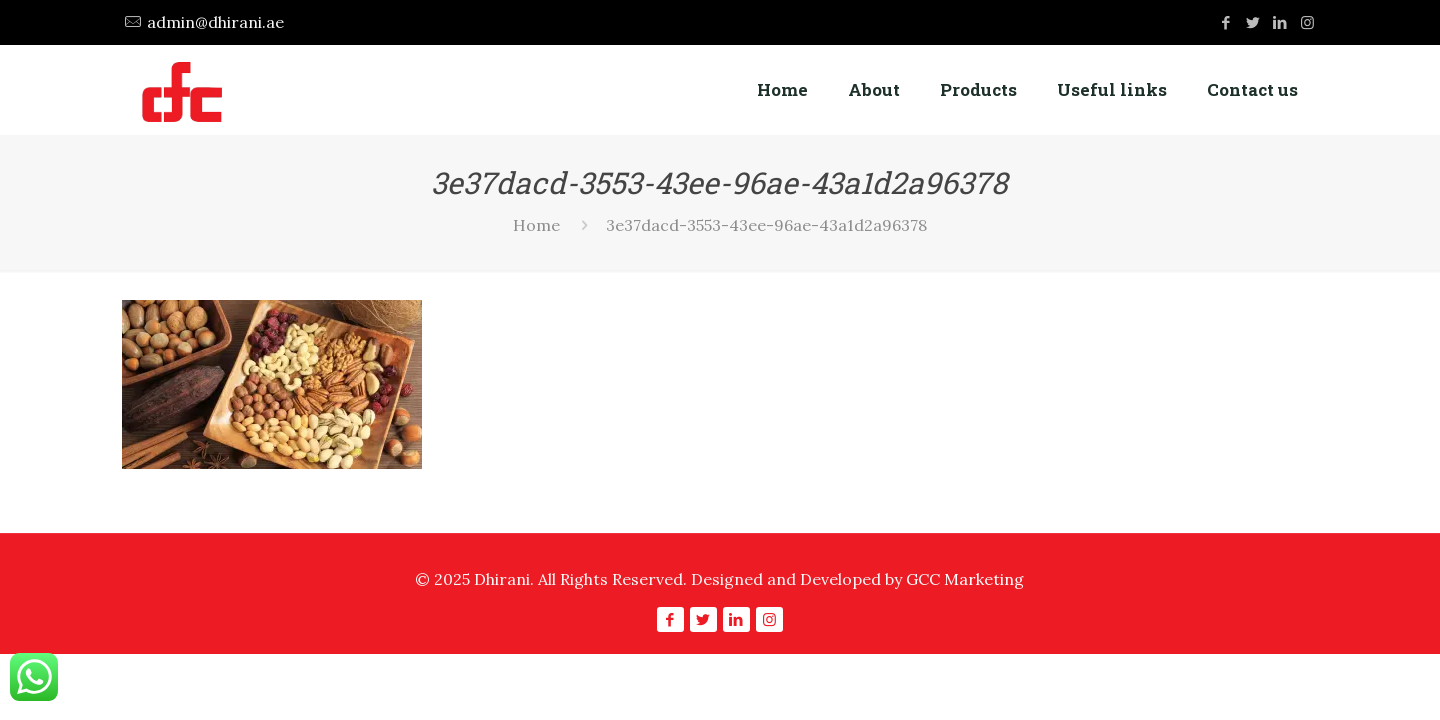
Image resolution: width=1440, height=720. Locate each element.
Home (536, 225)
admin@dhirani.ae (215, 22)
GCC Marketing (965, 579)
